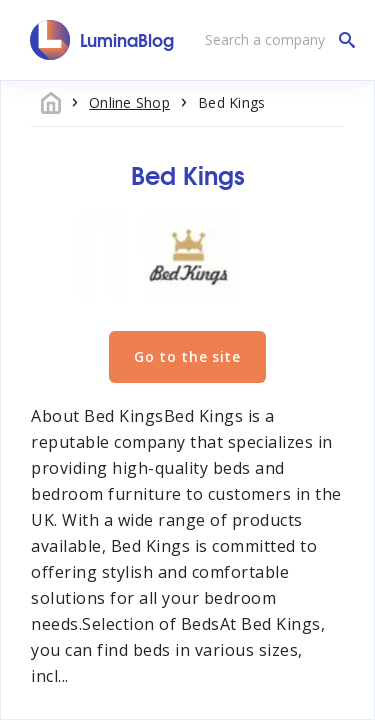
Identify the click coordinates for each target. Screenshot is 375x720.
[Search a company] (275, 40)
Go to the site (187, 356)
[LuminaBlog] (102, 40)
